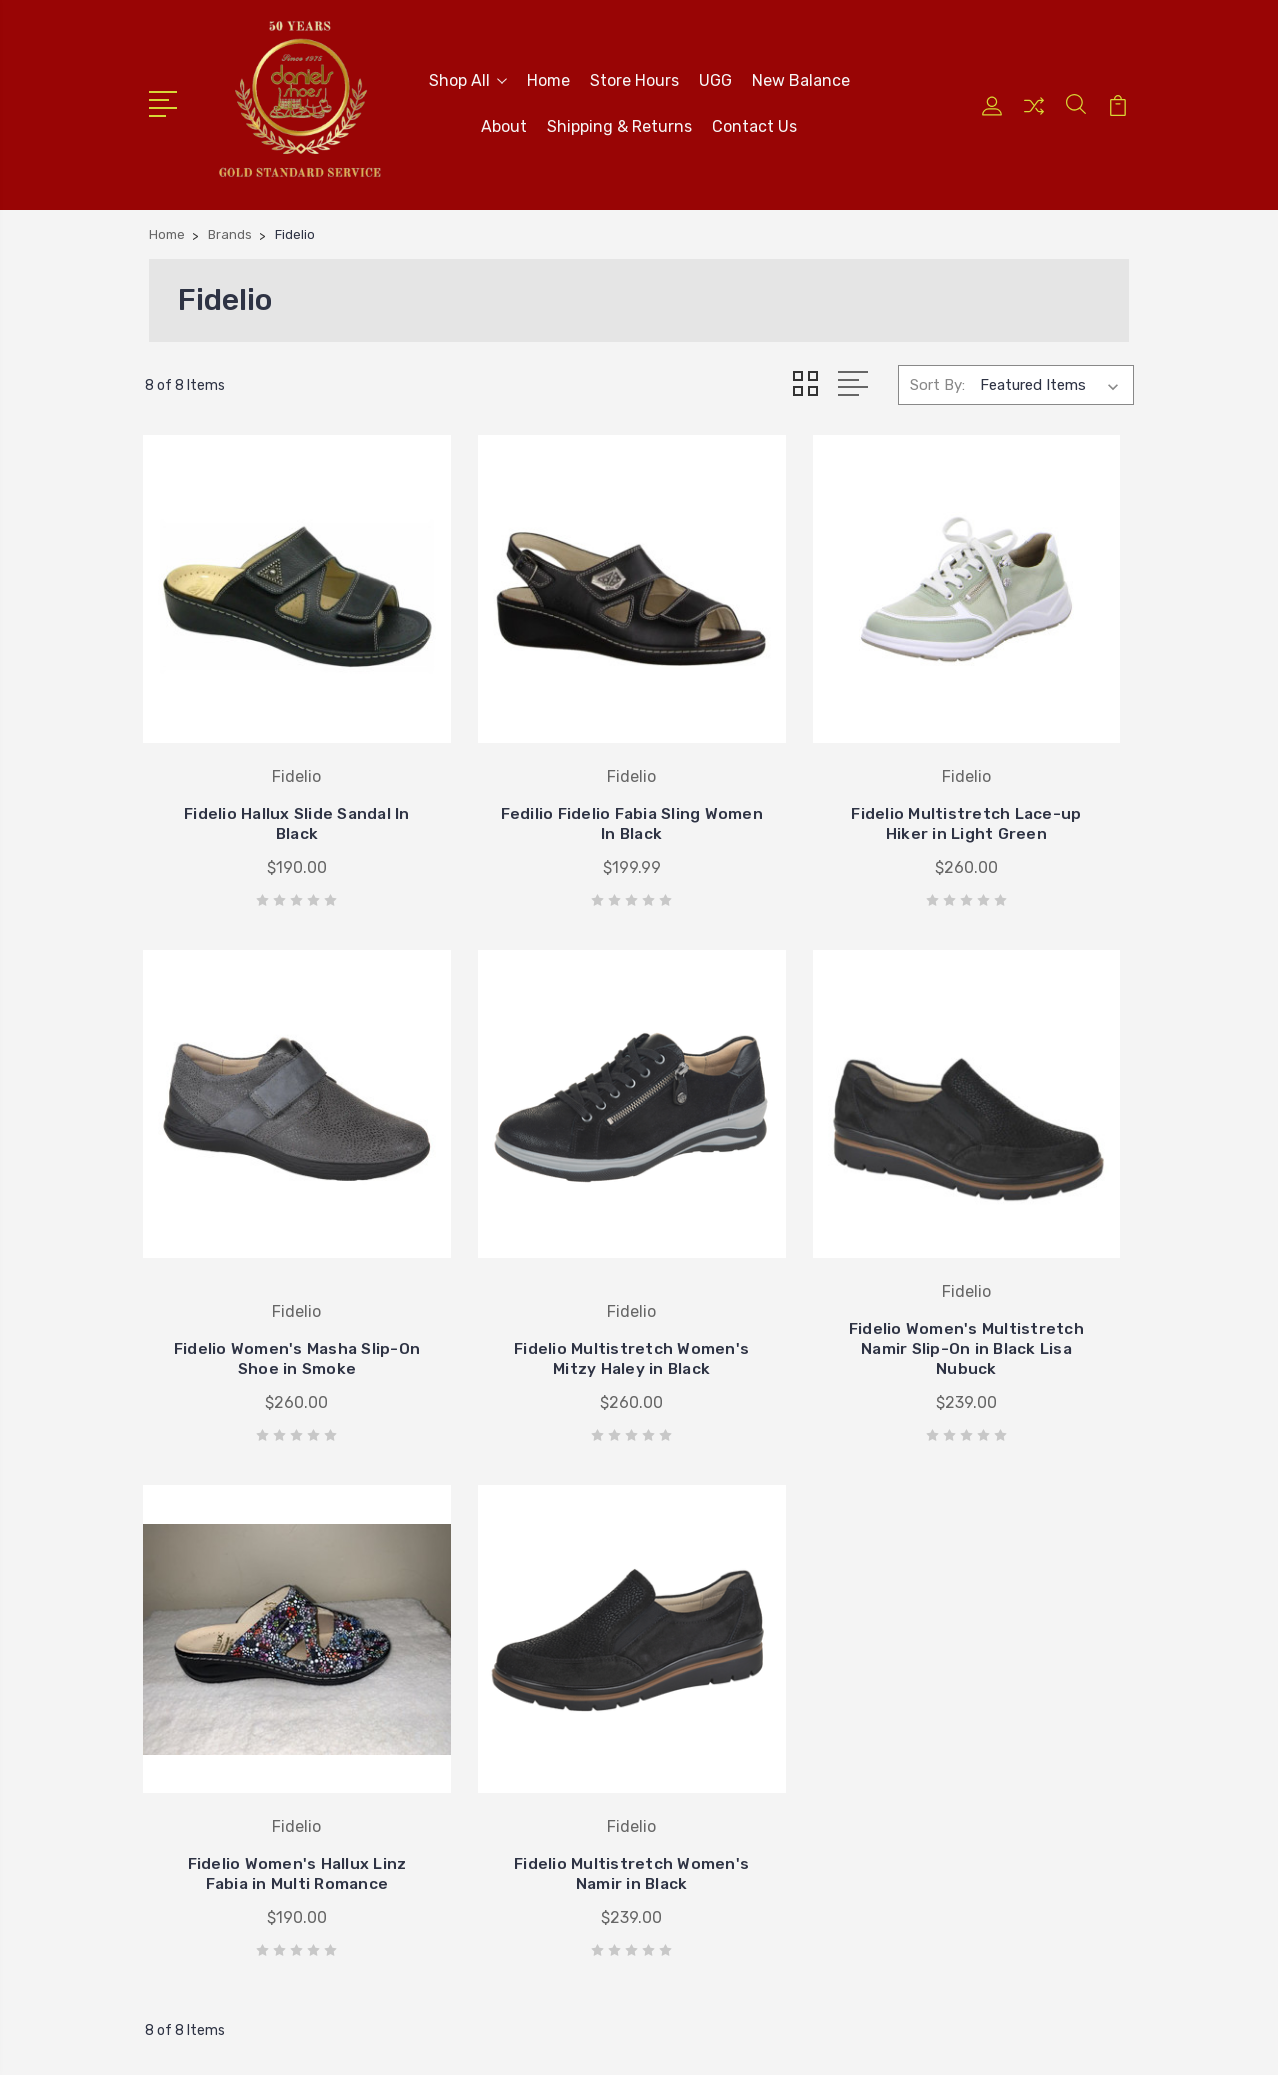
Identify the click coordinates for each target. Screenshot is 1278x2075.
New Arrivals (956, 1551)
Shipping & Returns (619, 124)
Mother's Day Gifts (979, 1581)
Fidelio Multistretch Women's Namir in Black (1021, 1217)
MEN (929, 1731)
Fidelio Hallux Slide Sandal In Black (256, 755)
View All (692, 1731)
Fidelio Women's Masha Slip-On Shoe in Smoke (1021, 745)
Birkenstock (704, 1641)
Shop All (468, 78)
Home (548, 78)
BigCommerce (436, 2040)
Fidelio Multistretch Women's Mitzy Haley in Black (257, 1217)
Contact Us (754, 124)
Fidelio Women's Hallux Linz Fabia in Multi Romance (766, 1217)
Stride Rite (700, 1671)
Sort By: (937, 381)
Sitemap (529, 2040)
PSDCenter (1093, 2040)
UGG (715, 78)
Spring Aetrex (961, 1611)
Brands (938, 1641)
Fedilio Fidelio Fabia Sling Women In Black (512, 755)
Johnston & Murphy (733, 1611)
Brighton (694, 1551)
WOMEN (940, 1701)
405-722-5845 (230, 1545)
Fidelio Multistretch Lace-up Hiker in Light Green (767, 745)
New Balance (801, 78)
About (504, 124)
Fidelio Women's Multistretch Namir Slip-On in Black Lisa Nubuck (512, 1207)
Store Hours (634, 78)
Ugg (678, 1701)
